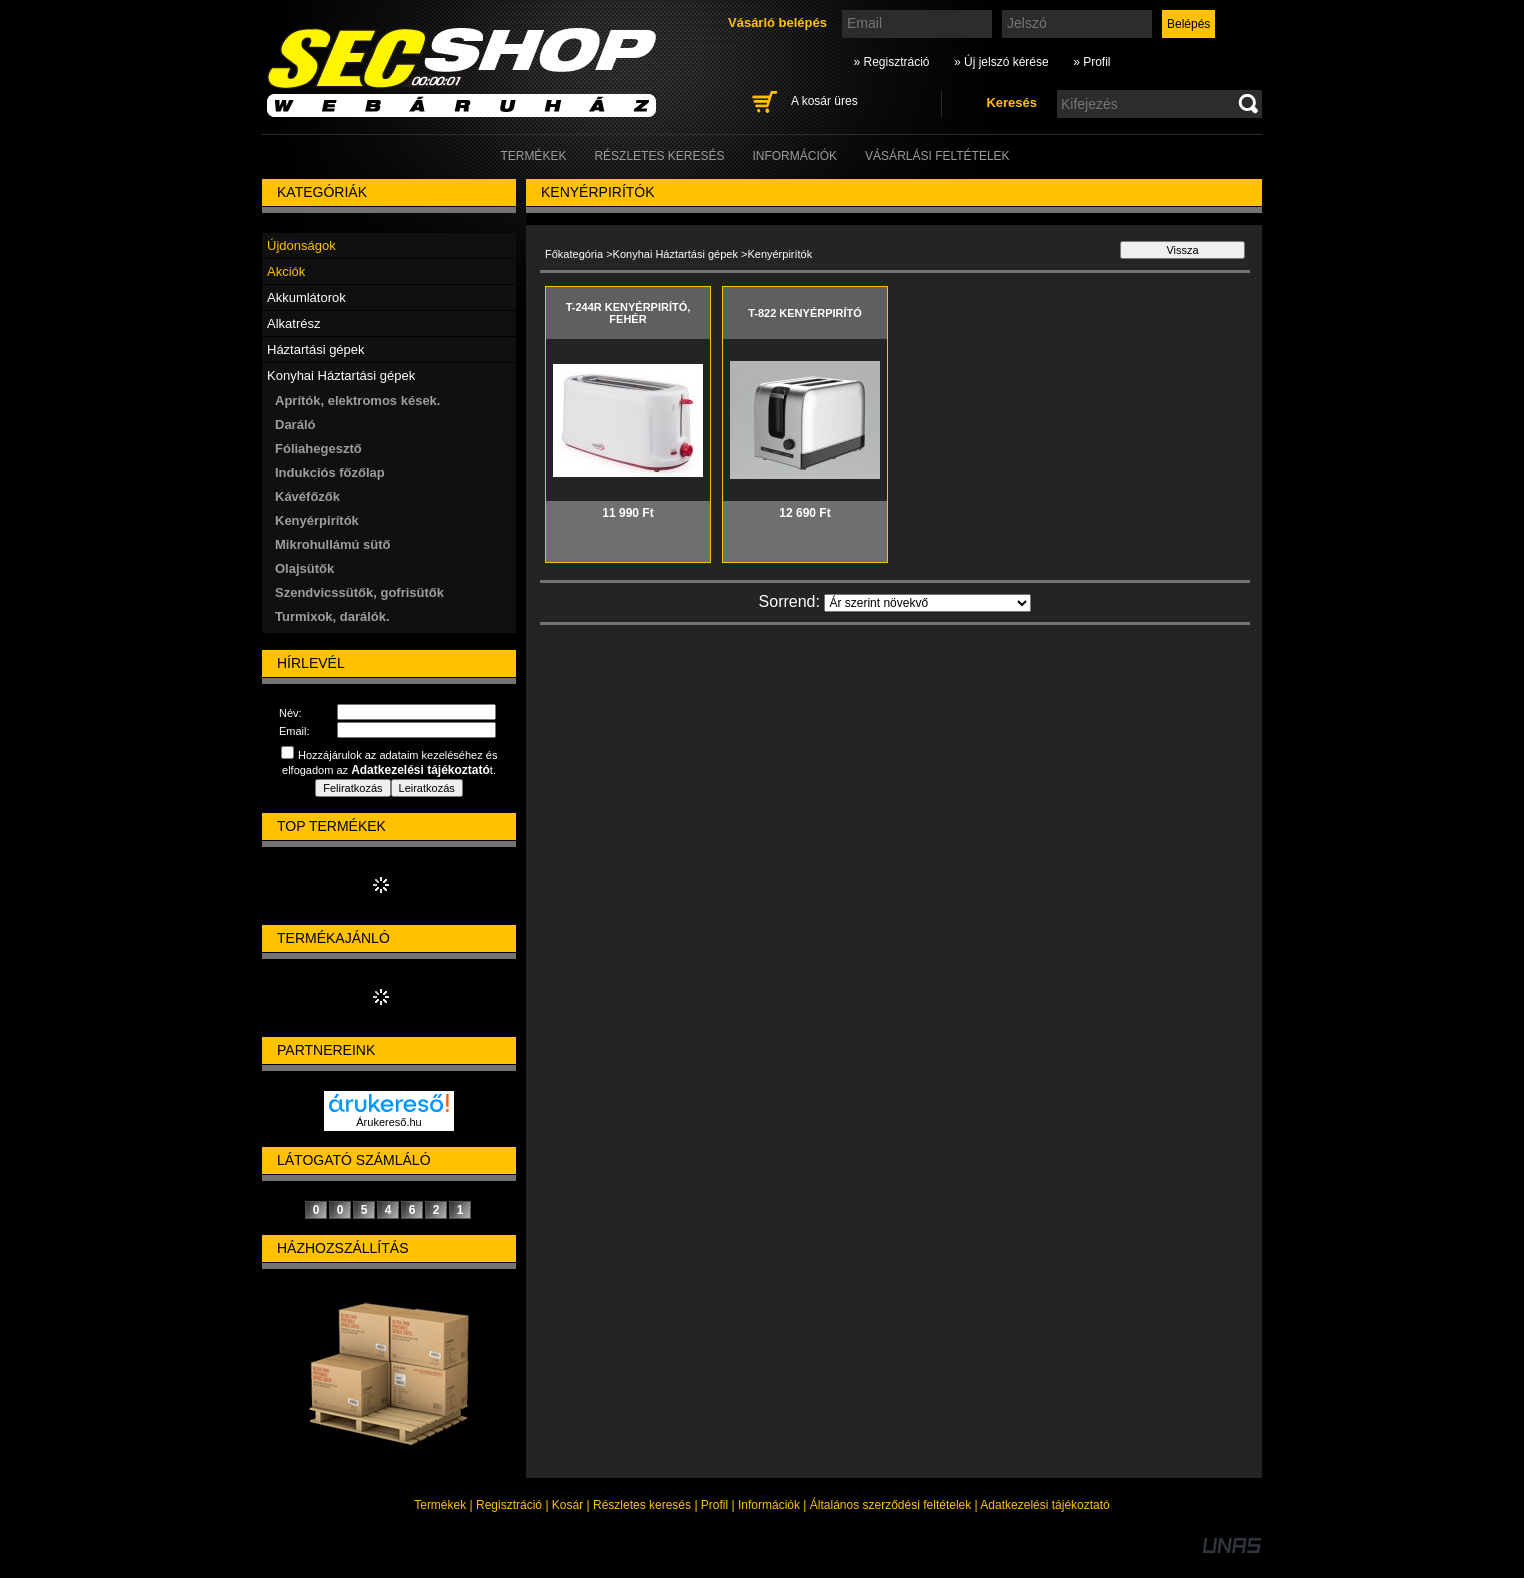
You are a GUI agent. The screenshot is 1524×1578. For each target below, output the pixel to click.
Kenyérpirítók (317, 520)
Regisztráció (509, 1505)
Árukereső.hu (388, 1122)
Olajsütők (304, 568)
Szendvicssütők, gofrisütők (359, 592)
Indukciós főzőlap (330, 472)
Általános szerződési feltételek (890, 1505)
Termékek (440, 1505)
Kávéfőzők (307, 496)
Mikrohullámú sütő (333, 544)
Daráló (295, 424)
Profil (714, 1505)
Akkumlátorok (306, 297)
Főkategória (574, 254)
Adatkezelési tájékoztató (1044, 1505)
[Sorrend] (927, 603)
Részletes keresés (642, 1505)
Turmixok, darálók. (332, 616)
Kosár (567, 1505)
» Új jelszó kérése (1001, 62)
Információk (769, 1505)
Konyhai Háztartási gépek (675, 254)
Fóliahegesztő (318, 448)
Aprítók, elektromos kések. (357, 400)
